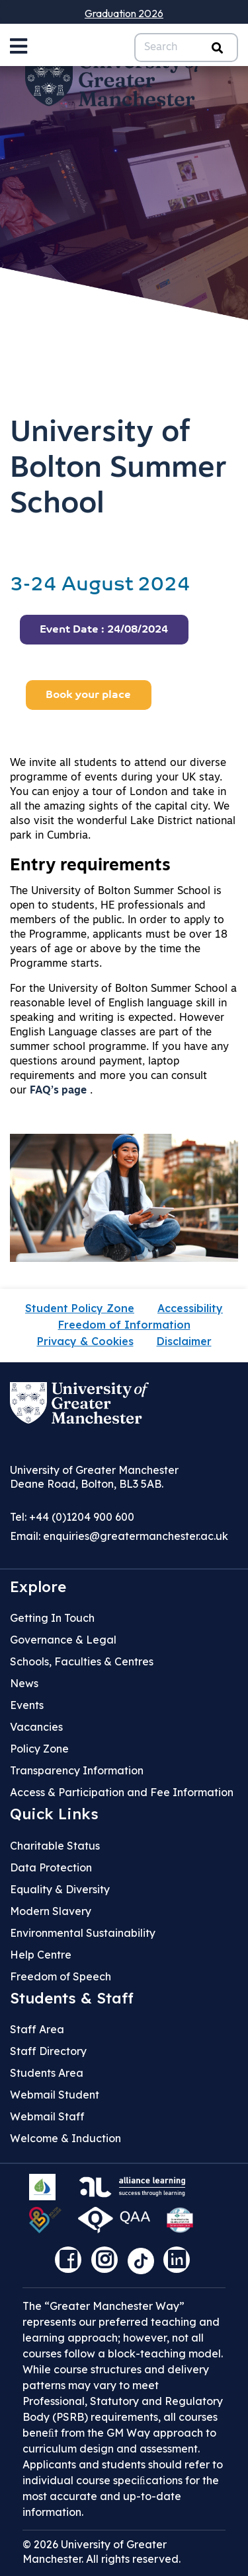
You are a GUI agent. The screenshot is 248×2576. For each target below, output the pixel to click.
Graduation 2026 (124, 13)
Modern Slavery (50, 1911)
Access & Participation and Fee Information (121, 1792)
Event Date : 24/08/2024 (104, 630)
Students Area (46, 2072)
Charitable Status (55, 1845)
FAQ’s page (58, 1091)
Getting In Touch (52, 1617)
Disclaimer (184, 1341)
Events (27, 1705)
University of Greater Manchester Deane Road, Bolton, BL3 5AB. (94, 1476)
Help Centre (40, 1954)
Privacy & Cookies (85, 1341)
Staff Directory (48, 2051)
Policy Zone (39, 1748)
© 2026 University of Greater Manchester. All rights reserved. (101, 2551)
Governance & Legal (63, 1639)
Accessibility (190, 1308)
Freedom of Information (124, 1324)
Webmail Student (54, 2094)
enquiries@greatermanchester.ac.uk (135, 1536)
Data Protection (51, 1867)
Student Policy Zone (79, 1308)
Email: (119, 1536)
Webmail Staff (47, 2116)
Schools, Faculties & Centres (81, 1661)
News (24, 1683)
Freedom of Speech (60, 1976)
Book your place (88, 695)
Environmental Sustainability (82, 1932)
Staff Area (37, 2029)
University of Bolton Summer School (118, 469)
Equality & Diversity (60, 1889)
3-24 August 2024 (100, 585)
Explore (38, 1587)
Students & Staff (72, 1998)
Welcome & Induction (65, 2138)
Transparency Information (77, 1770)
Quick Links (54, 1814)
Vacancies (36, 1726)
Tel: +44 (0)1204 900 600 (72, 1516)
